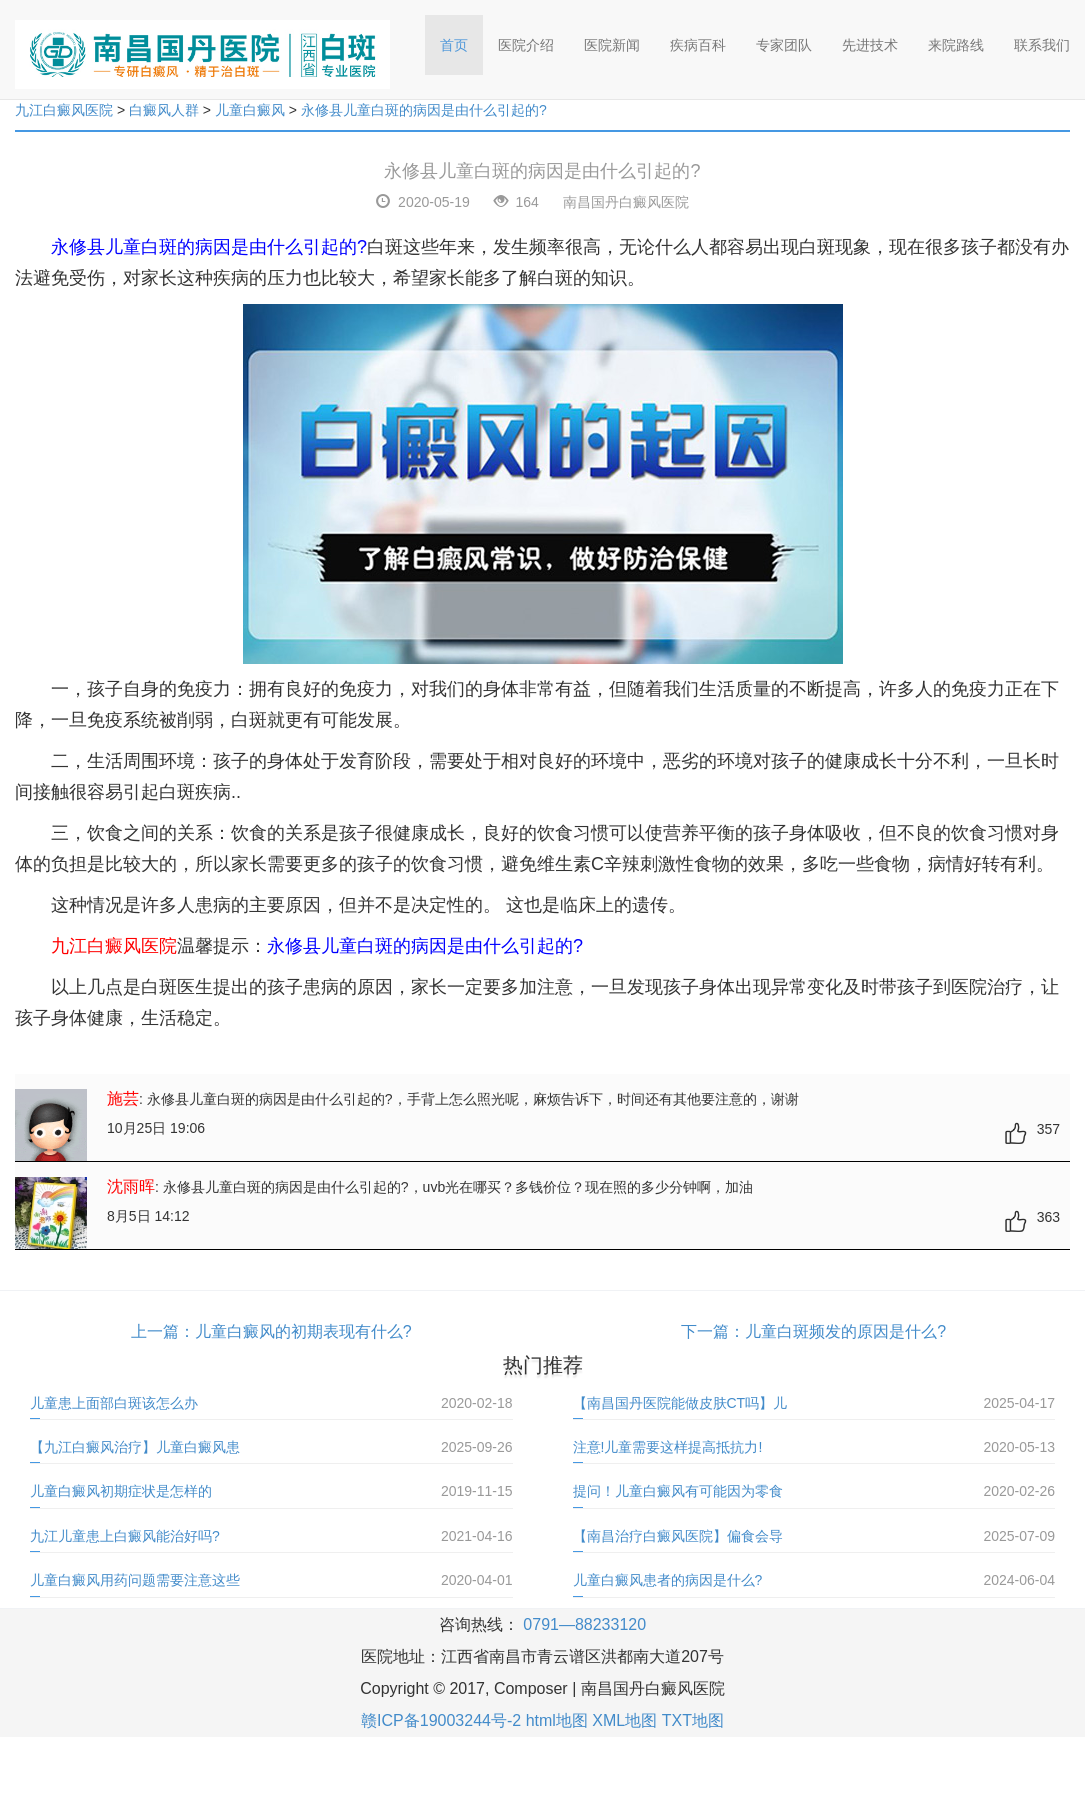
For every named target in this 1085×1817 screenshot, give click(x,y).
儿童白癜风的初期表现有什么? (303, 1331)
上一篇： (163, 1331)
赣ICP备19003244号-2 (441, 1720)
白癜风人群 (164, 110)
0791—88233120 (584, 1624)
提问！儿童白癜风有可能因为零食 (678, 1491)
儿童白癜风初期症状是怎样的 (121, 1491)
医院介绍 (526, 45)
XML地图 (624, 1720)
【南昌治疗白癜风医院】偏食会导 (678, 1536)
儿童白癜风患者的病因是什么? (668, 1580)
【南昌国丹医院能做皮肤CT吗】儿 (680, 1403)
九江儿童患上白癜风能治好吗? (125, 1536)
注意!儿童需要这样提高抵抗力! (668, 1447)
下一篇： (713, 1331)
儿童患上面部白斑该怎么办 (114, 1403)
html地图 (557, 1720)
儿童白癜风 (250, 110)
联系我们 (1042, 45)
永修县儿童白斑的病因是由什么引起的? (424, 110)
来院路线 (956, 45)
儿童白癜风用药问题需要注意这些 (135, 1580)
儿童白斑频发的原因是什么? (845, 1331)
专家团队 (784, 45)
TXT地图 (693, 1720)
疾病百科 (698, 45)
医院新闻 (612, 45)
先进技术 (870, 45)
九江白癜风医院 (64, 110)
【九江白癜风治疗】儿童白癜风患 (135, 1447)
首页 (461, 38)
